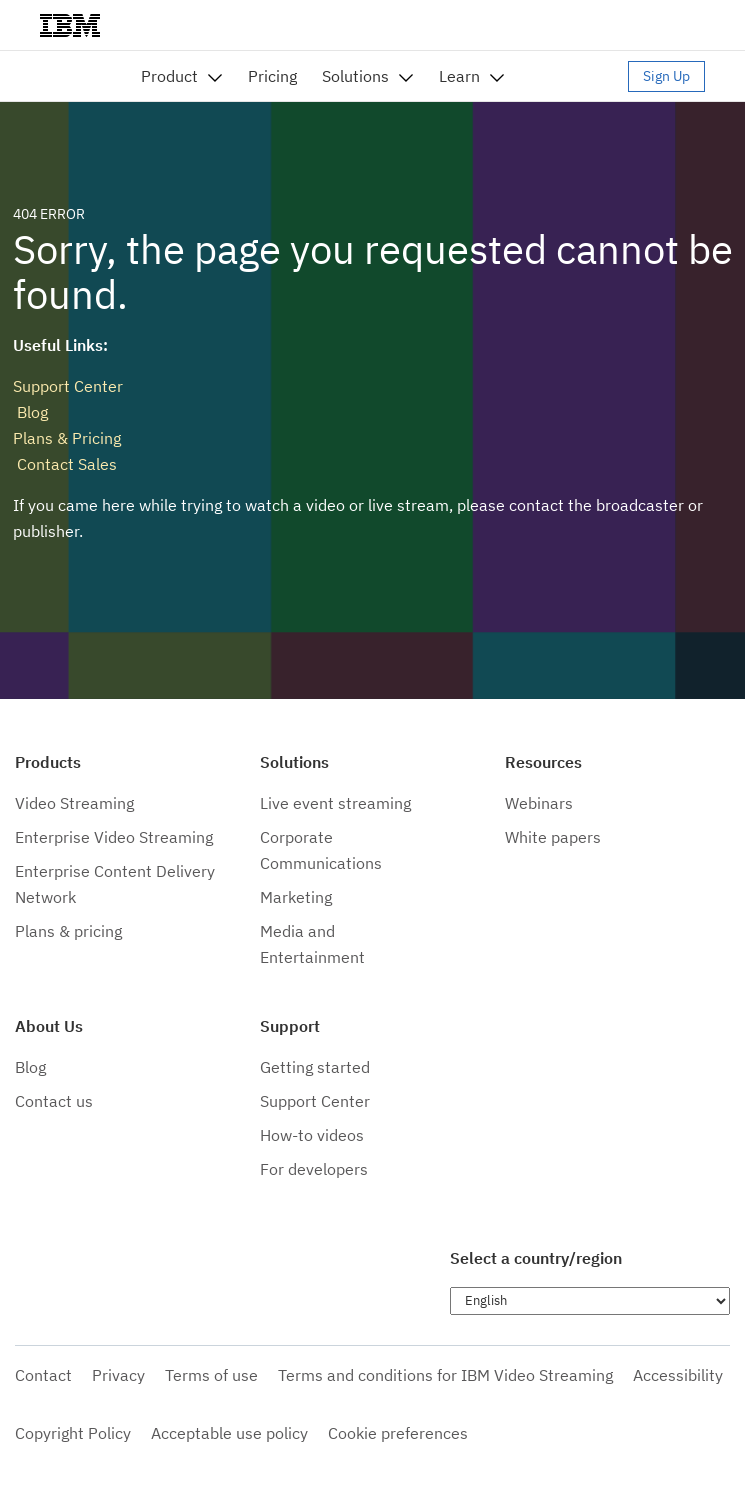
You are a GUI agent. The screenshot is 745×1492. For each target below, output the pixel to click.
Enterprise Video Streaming (114, 837)
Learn (459, 76)
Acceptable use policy (229, 1433)
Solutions (355, 76)
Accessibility (678, 1375)
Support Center (68, 386)
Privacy (118, 1375)
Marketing (296, 897)
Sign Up (666, 76)
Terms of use (211, 1375)
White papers (553, 837)
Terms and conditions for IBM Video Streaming (445, 1375)
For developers (314, 1169)
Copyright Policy (73, 1433)
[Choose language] (590, 1301)
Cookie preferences (398, 1433)
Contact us (54, 1101)
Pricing (272, 76)
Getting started (315, 1067)
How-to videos (312, 1135)
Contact (43, 1375)
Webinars (539, 803)
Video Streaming (74, 803)
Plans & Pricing (67, 438)
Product (169, 76)
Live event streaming (335, 803)
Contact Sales (65, 464)
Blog (30, 412)
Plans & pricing (68, 931)
